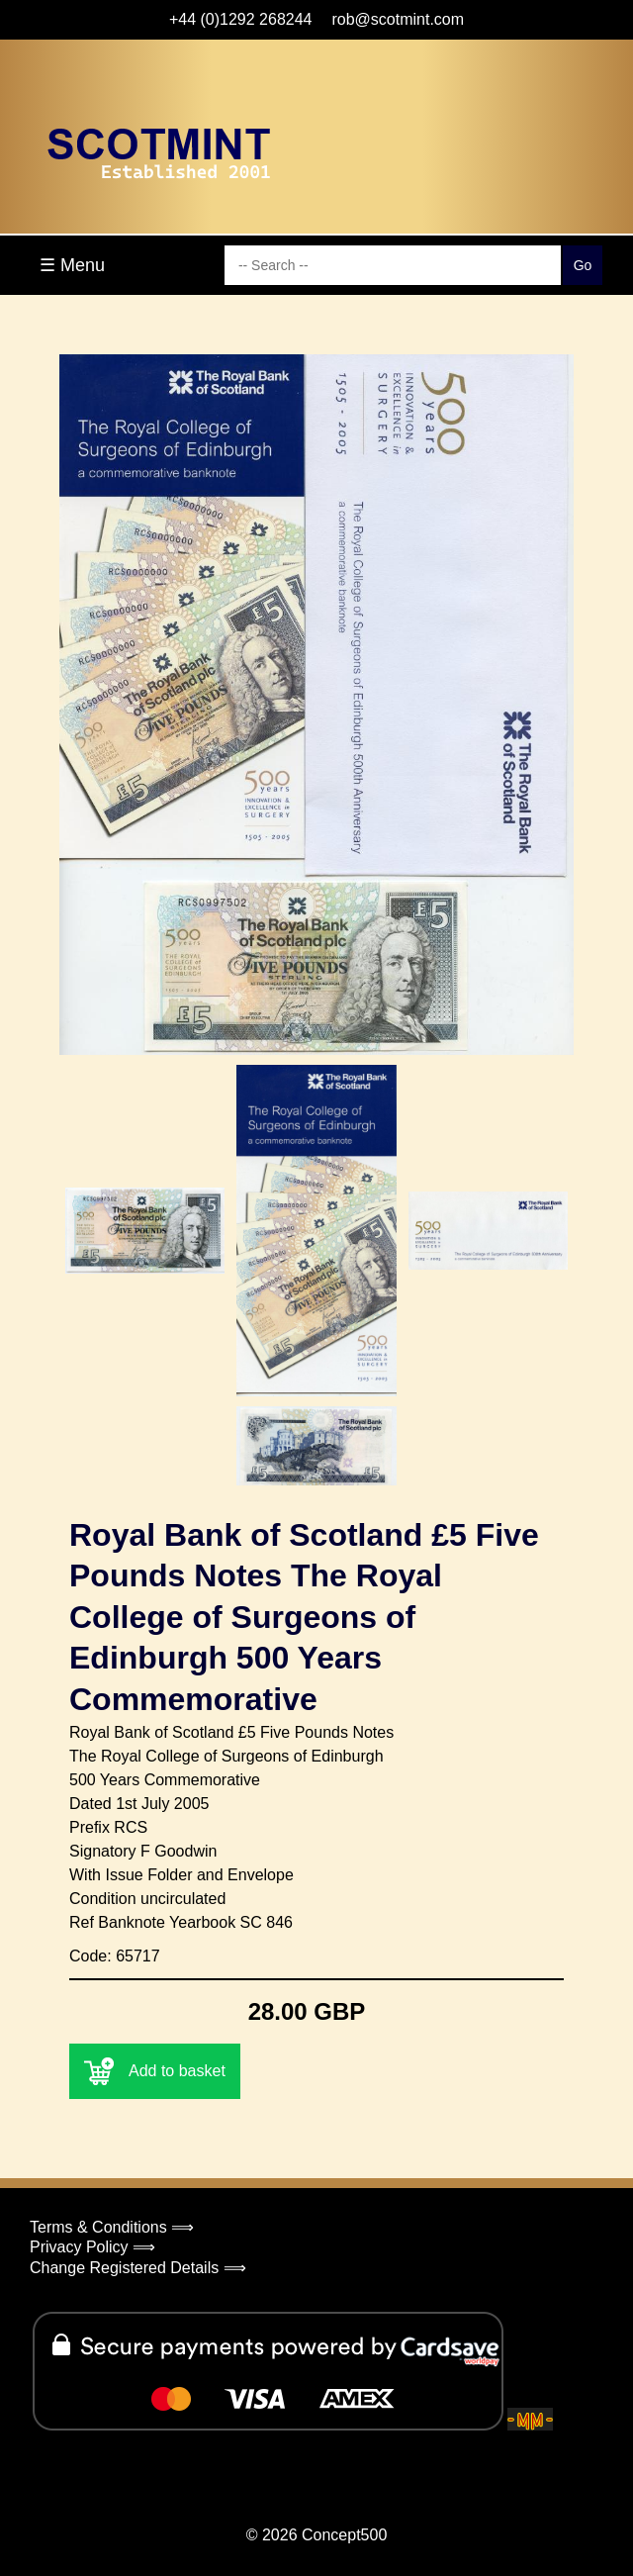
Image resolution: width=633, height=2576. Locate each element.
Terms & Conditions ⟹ (112, 2227)
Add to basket (155, 2071)
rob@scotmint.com (397, 19)
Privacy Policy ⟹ (92, 2247)
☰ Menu (72, 265)
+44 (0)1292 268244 (241, 19)
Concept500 (344, 2535)
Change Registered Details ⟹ (138, 2267)
